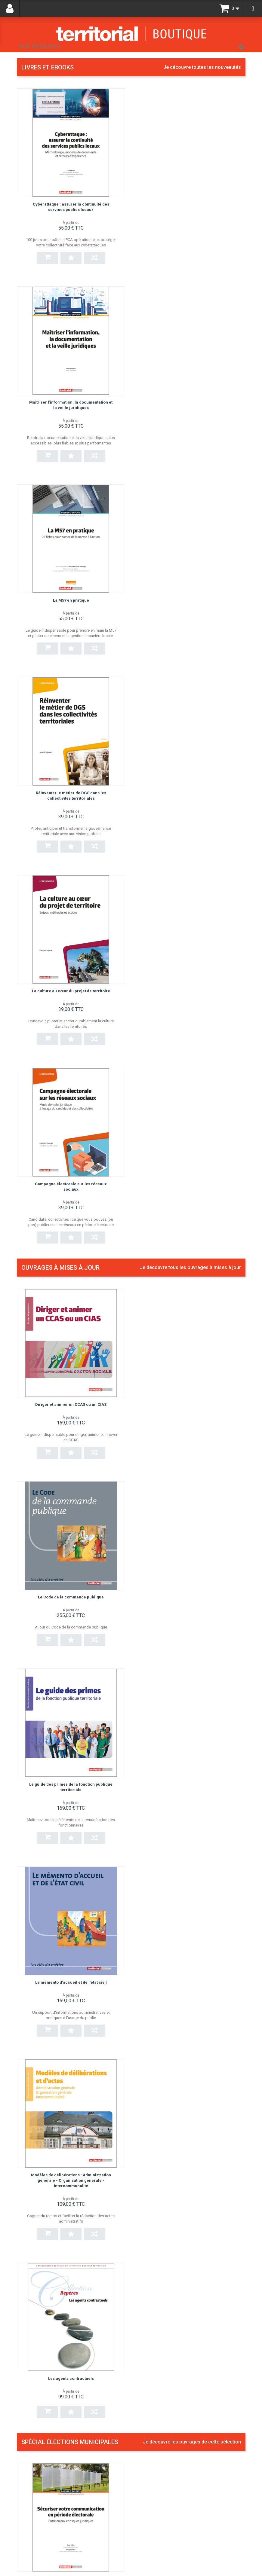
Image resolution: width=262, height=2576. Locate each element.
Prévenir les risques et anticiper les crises (182, 2202)
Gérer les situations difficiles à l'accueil (179, 2329)
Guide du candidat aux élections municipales (184, 2075)
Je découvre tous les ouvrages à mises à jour (190, 684)
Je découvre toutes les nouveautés (202, 67)
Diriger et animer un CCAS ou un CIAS (70, 821)
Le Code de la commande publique (191, 821)
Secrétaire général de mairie (167, 1821)
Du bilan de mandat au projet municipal (191, 1437)
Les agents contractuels (191, 1211)
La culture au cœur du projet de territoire (71, 600)
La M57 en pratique (71, 402)
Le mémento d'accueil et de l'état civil (191, 1013)
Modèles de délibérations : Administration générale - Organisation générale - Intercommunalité (71, 1217)
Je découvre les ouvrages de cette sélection (192, 1300)
